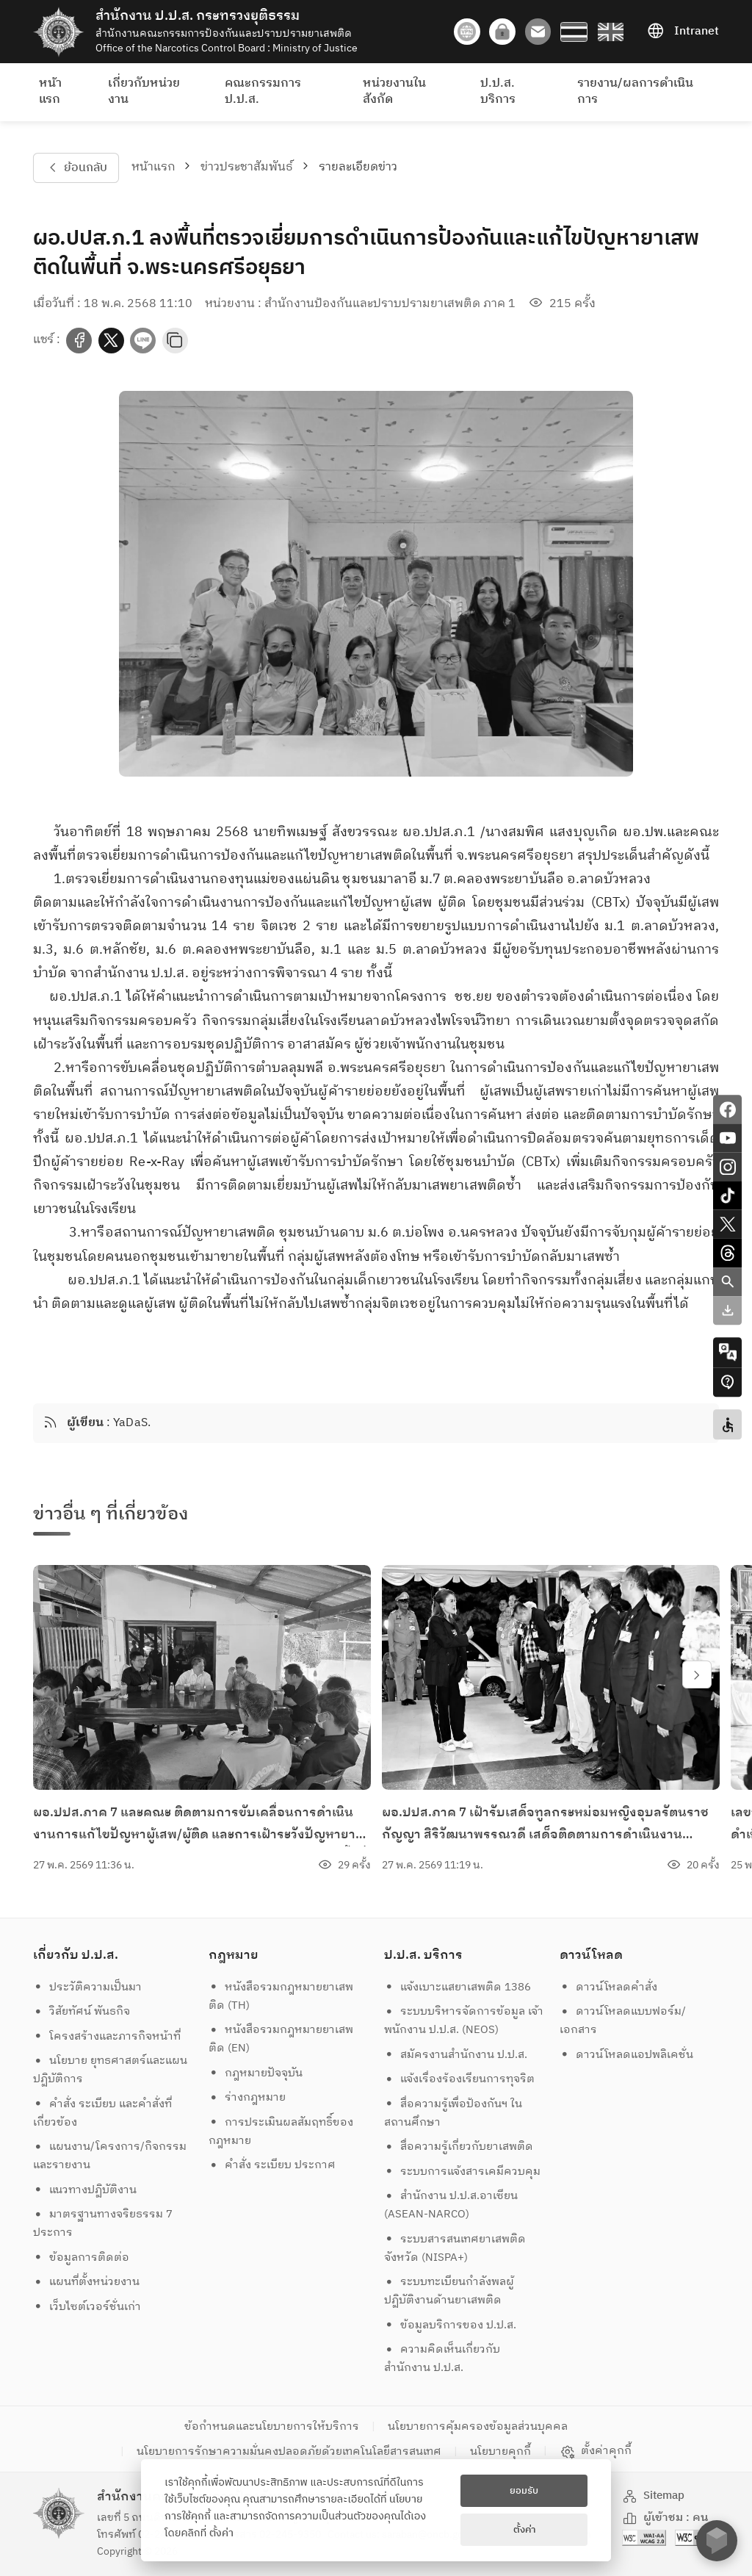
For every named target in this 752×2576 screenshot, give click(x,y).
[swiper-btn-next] (697, 1674)
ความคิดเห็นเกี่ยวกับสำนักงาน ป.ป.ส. (442, 2358)
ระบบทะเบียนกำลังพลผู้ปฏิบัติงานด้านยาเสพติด (449, 2291)
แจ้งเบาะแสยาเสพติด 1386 (458, 1987)
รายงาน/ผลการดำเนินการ (635, 91)
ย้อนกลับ (75, 168)
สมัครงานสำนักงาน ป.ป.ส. (456, 2055)
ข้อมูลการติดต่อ (81, 2257)
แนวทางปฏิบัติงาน (85, 2190)
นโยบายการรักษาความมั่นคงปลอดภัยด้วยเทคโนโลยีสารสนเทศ (289, 2451)
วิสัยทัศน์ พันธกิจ (82, 2011)
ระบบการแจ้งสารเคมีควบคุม (462, 2171)
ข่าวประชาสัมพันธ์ (246, 167)
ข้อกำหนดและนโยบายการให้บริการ (271, 2426)
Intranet (683, 31)
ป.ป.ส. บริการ (498, 91)
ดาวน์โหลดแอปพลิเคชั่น (627, 2055)
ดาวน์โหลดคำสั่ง (609, 1987)
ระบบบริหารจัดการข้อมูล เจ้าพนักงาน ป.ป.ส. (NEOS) (464, 2020)
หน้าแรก (50, 91)
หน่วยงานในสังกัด (394, 91)
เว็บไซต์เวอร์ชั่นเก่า (87, 2307)
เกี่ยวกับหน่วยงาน (144, 91)
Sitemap (653, 2495)
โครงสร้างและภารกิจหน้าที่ (107, 2036)
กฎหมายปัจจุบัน (256, 2073)
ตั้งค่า (221, 2533)
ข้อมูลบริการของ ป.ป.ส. (450, 2325)
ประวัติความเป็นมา (87, 1987)
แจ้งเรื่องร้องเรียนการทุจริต (459, 2079)
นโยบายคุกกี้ (500, 2451)
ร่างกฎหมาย (247, 2097)
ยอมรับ (524, 2491)
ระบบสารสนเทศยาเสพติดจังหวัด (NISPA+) (455, 2248)
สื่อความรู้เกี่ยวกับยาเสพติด (459, 2146)
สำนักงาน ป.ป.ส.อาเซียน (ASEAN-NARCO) (451, 2205)
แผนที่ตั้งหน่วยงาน (86, 2282)
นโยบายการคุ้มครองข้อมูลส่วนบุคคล (478, 2426)
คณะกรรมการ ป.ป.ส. (263, 91)
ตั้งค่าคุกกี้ (596, 2451)
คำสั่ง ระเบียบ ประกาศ (272, 2165)
